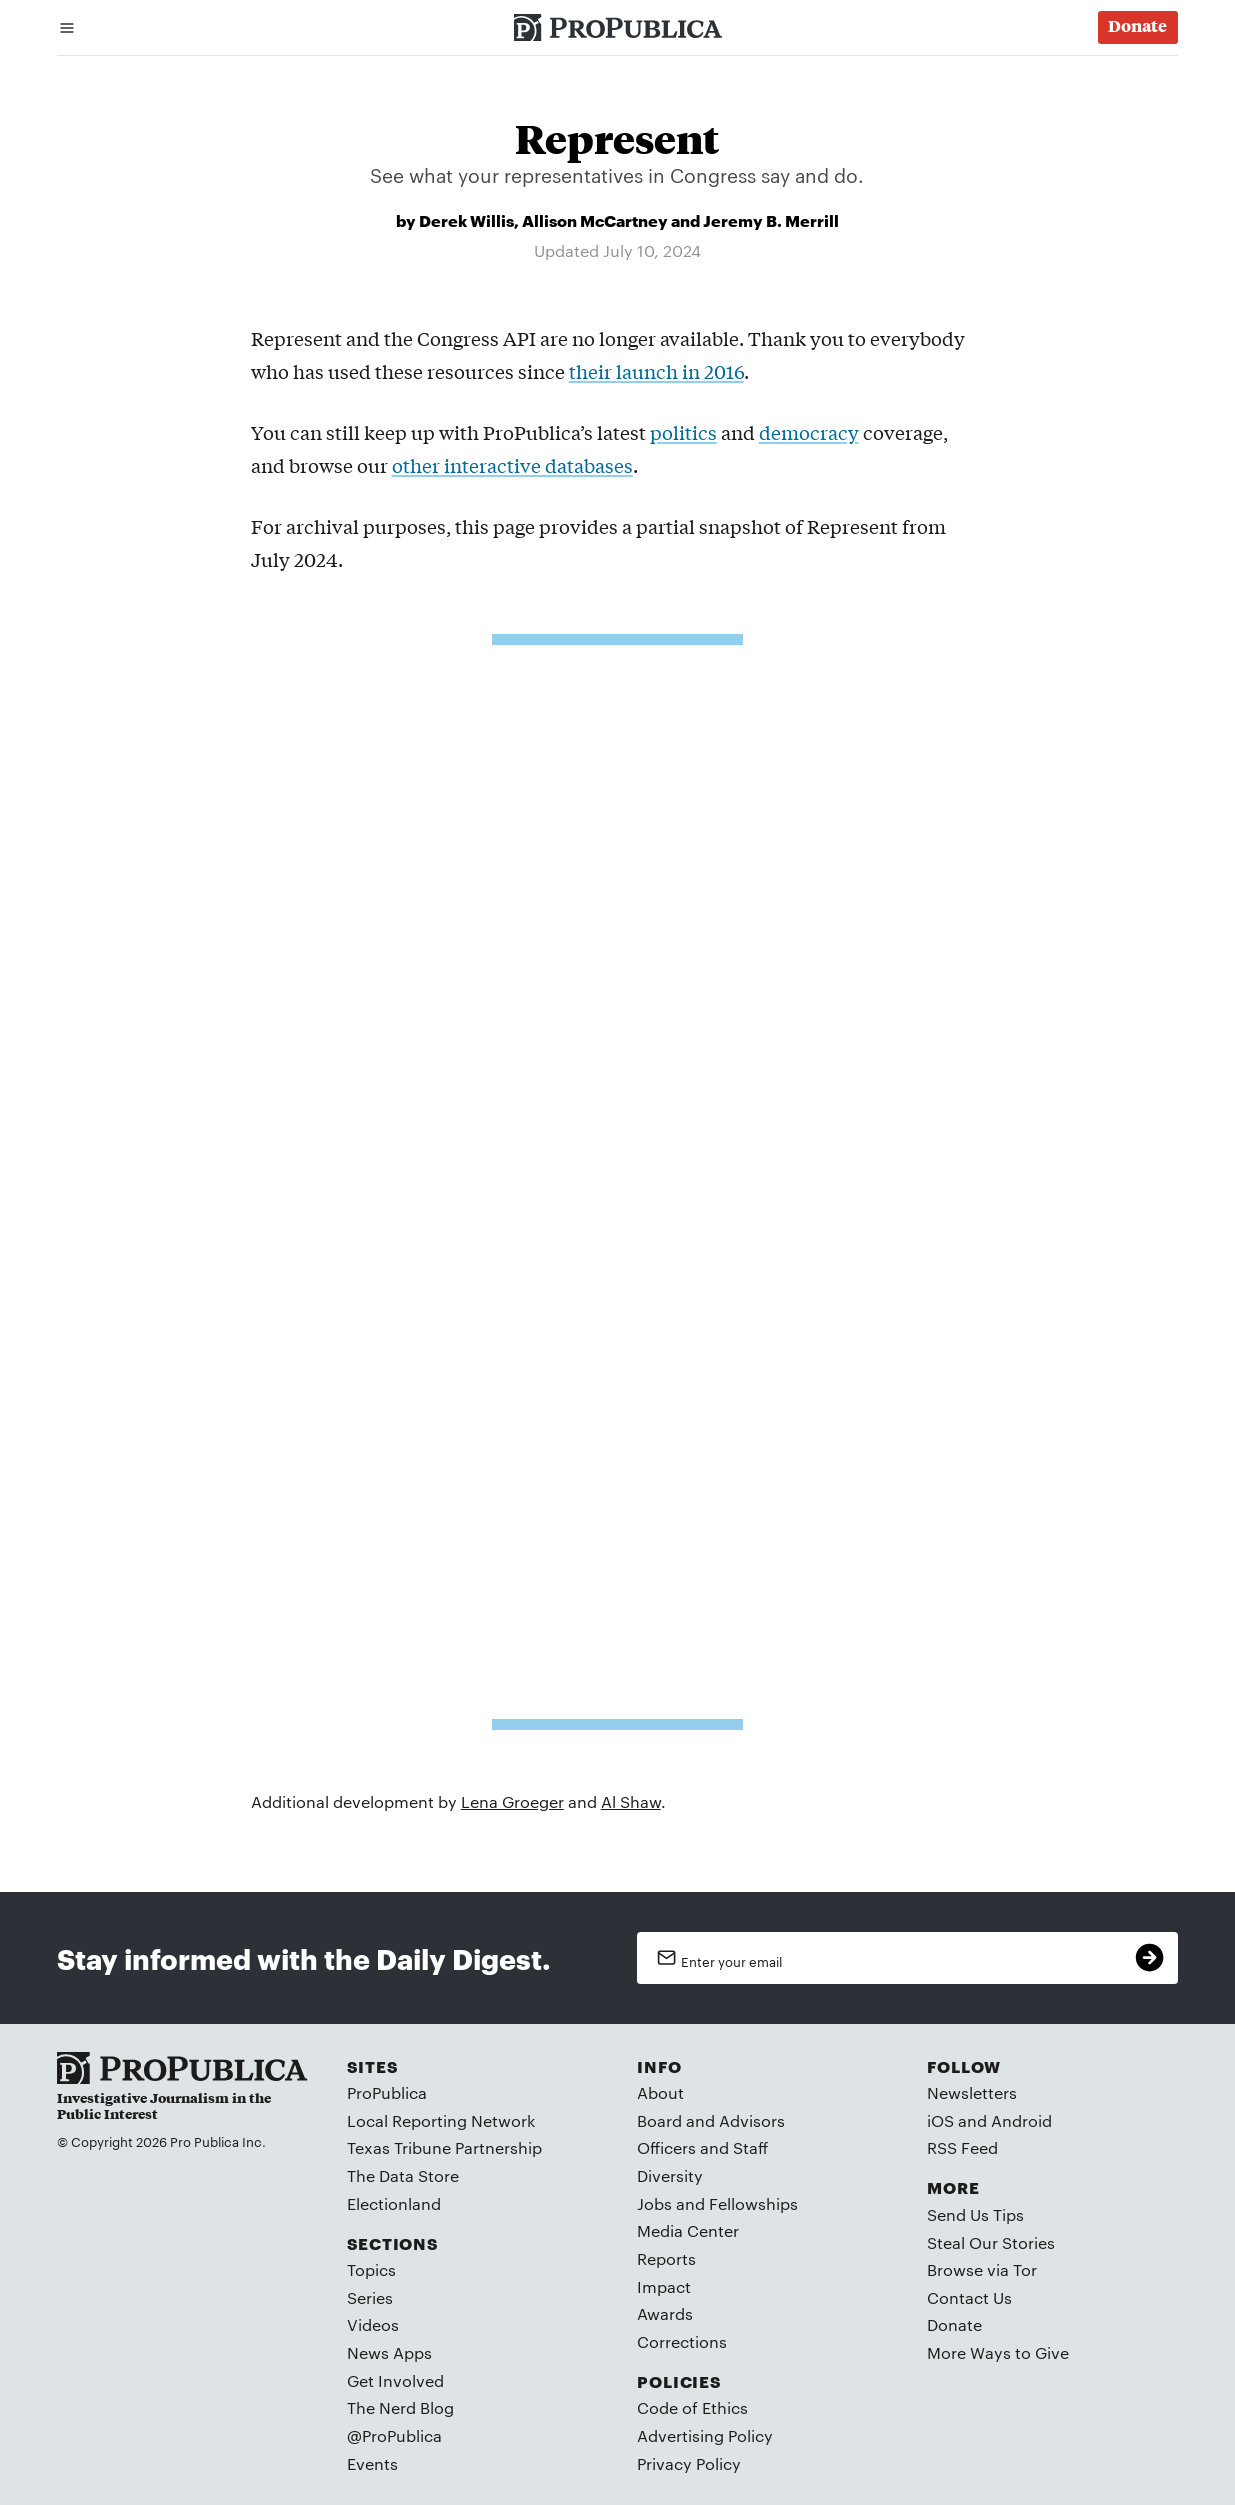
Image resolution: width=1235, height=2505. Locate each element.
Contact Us (969, 2297)
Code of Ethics (692, 2407)
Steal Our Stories (991, 2242)
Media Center (688, 2230)
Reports (666, 2258)
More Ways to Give (998, 2352)
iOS (940, 2120)
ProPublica (387, 2092)
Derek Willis (466, 219)
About (660, 2092)
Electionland (394, 2203)
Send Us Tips (975, 2214)
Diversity (670, 2175)
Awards (665, 2313)
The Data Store (403, 2175)
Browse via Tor (982, 2269)
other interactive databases (512, 465)
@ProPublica (394, 2435)
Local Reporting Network (441, 2120)
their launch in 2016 (656, 371)
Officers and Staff (702, 2147)
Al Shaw (631, 1801)
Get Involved (395, 2380)
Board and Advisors (711, 2120)
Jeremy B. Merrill (771, 219)
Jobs (654, 2203)
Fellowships (753, 2203)
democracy (809, 432)
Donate (954, 2324)
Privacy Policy (689, 2463)
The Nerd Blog (400, 2407)
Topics (371, 2269)
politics (683, 432)
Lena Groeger (512, 1801)
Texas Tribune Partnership (444, 2147)
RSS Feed (962, 2147)
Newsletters (972, 2092)
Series (370, 2297)
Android (1021, 2120)
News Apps (389, 2352)
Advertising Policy (705, 2435)
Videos (373, 2324)
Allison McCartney (595, 219)
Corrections (682, 2341)
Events (372, 2463)
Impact (664, 2286)
